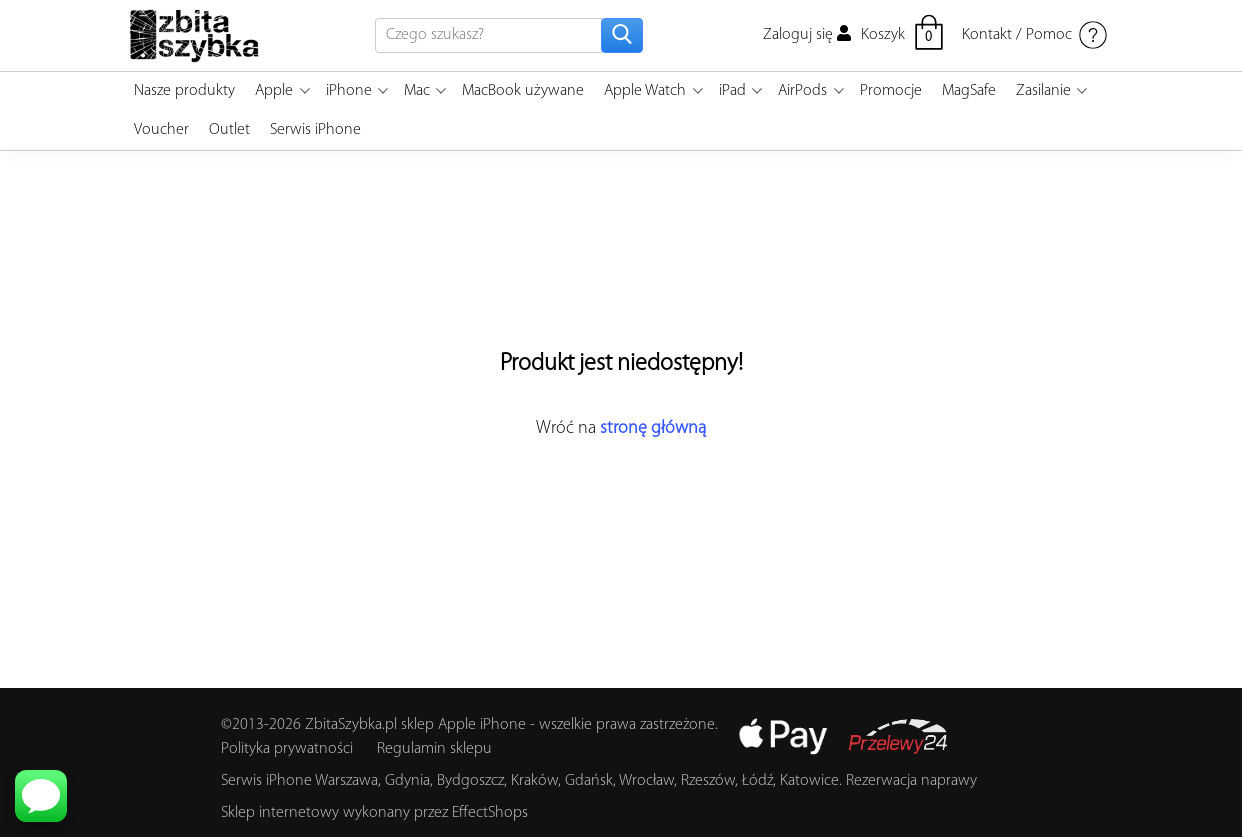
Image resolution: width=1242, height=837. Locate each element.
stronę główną (653, 428)
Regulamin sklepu (434, 749)
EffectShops (490, 813)
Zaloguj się (807, 35)
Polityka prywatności (287, 749)
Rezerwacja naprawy (911, 781)
